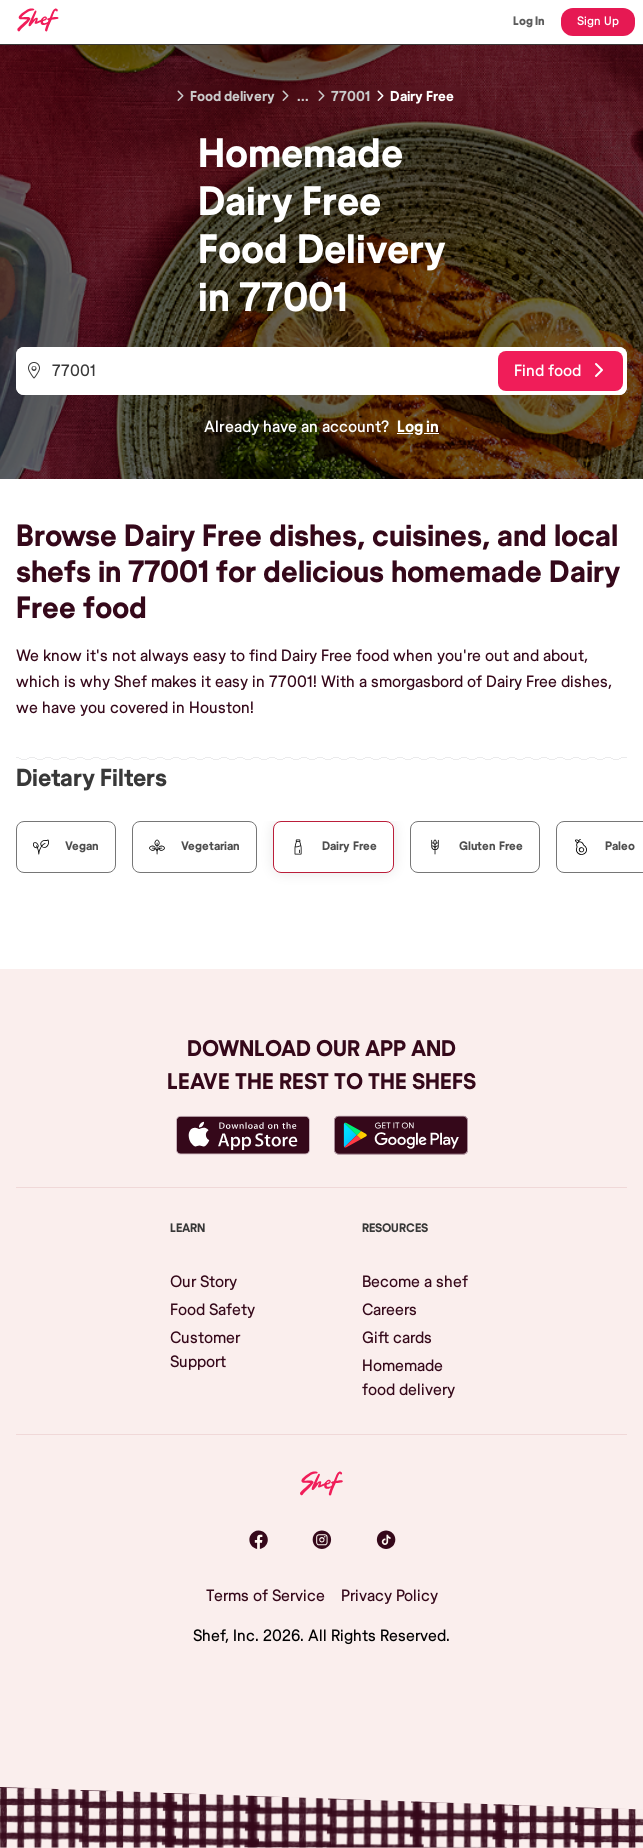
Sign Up (598, 21)
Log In (529, 21)
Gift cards (397, 1338)
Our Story (203, 1282)
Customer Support (205, 1350)
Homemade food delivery (408, 1378)
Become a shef (415, 1282)
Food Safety (212, 1310)
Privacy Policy (389, 1596)
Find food (558, 371)
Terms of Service (265, 1596)
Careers (389, 1310)
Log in (418, 427)
